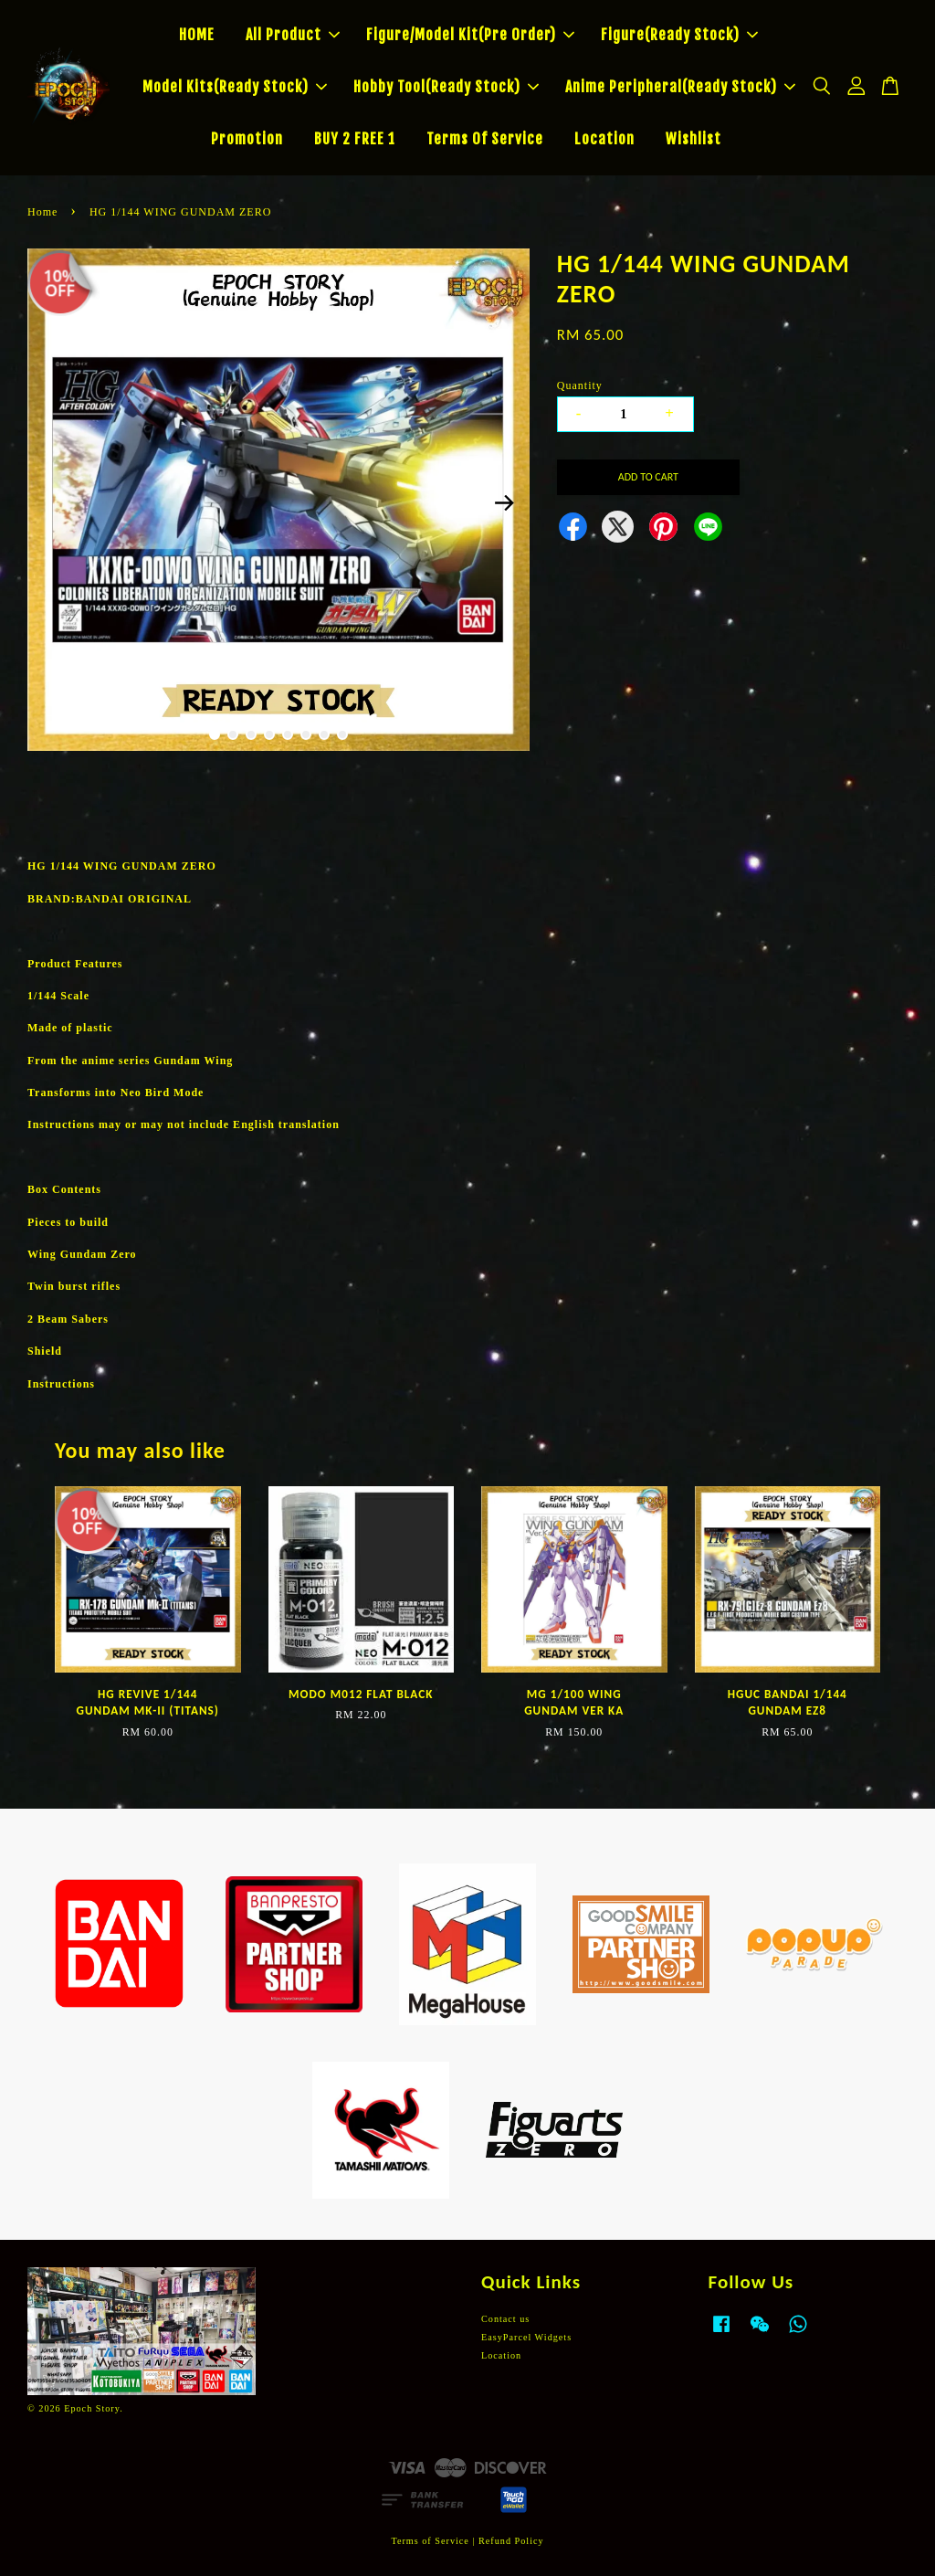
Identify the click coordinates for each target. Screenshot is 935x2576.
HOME (197, 35)
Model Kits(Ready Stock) (234, 87)
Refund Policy (511, 2541)
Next (505, 502)
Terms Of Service (484, 139)
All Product (293, 35)
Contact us (505, 2319)
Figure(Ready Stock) (679, 35)
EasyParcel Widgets (526, 2337)
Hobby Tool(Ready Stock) (446, 87)
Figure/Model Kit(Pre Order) (470, 35)
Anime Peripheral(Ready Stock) (680, 87)
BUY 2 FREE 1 (354, 139)
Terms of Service (429, 2541)
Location (604, 139)
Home (42, 212)
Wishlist (693, 139)
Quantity (580, 385)
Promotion (247, 139)
